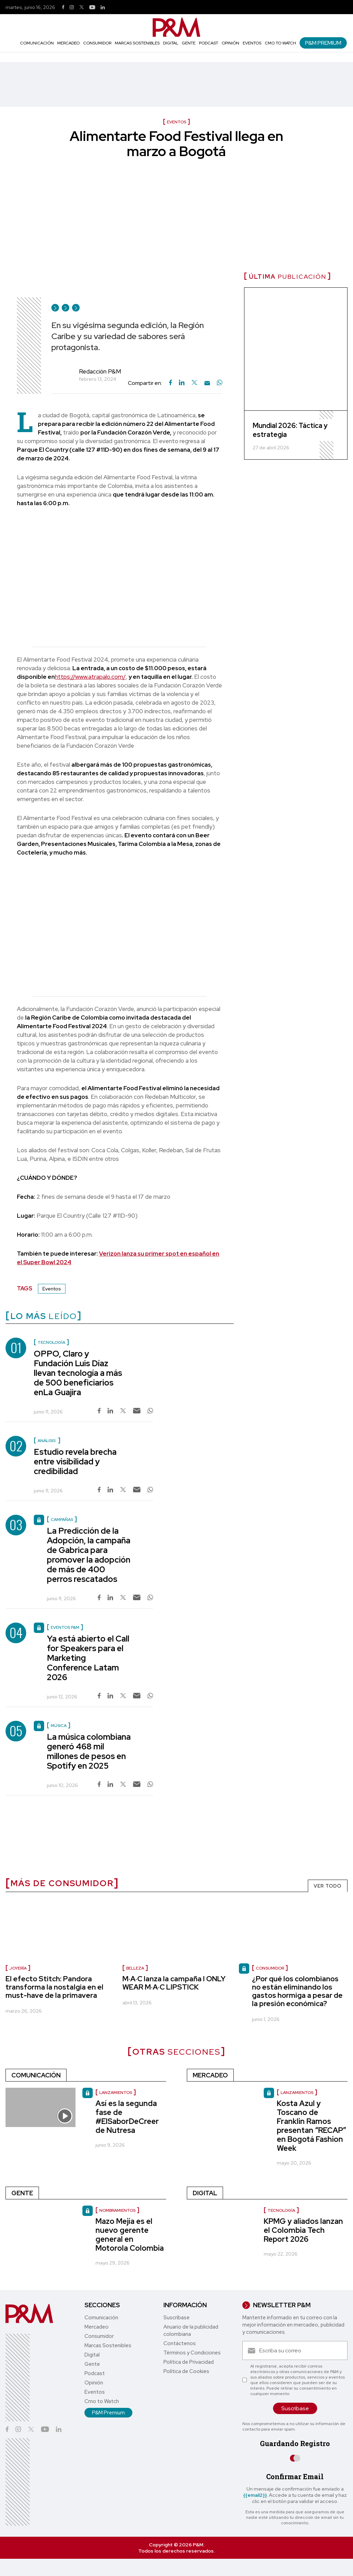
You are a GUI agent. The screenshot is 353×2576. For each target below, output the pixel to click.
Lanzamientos (297, 2092)
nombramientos (117, 2210)
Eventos (252, 43)
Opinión (230, 43)
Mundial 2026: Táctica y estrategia (290, 430)
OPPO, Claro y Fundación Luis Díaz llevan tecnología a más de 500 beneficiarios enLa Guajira (78, 1373)
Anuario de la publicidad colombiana (190, 2330)
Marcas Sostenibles (137, 43)
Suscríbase (176, 2317)
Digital (170, 43)
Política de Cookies (186, 2371)
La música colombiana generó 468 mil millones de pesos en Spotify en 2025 (89, 1751)
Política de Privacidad (188, 2362)
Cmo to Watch (280, 43)
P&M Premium (323, 43)
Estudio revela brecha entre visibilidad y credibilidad (75, 1461)
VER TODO (328, 1886)
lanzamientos (115, 2092)
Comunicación (37, 43)
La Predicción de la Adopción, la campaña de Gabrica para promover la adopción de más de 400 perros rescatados (88, 1554)
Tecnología (281, 2210)
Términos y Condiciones (192, 2352)
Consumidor (97, 43)
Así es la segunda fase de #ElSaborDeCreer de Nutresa (127, 2116)
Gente (188, 43)
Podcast (208, 43)
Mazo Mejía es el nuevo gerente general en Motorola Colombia (129, 2234)
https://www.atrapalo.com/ (90, 677)
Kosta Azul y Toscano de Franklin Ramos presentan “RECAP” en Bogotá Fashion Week (311, 2125)
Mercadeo (68, 43)
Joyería (18, 1968)
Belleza (135, 1968)
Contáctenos (179, 2343)
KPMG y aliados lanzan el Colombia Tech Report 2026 (303, 2230)
